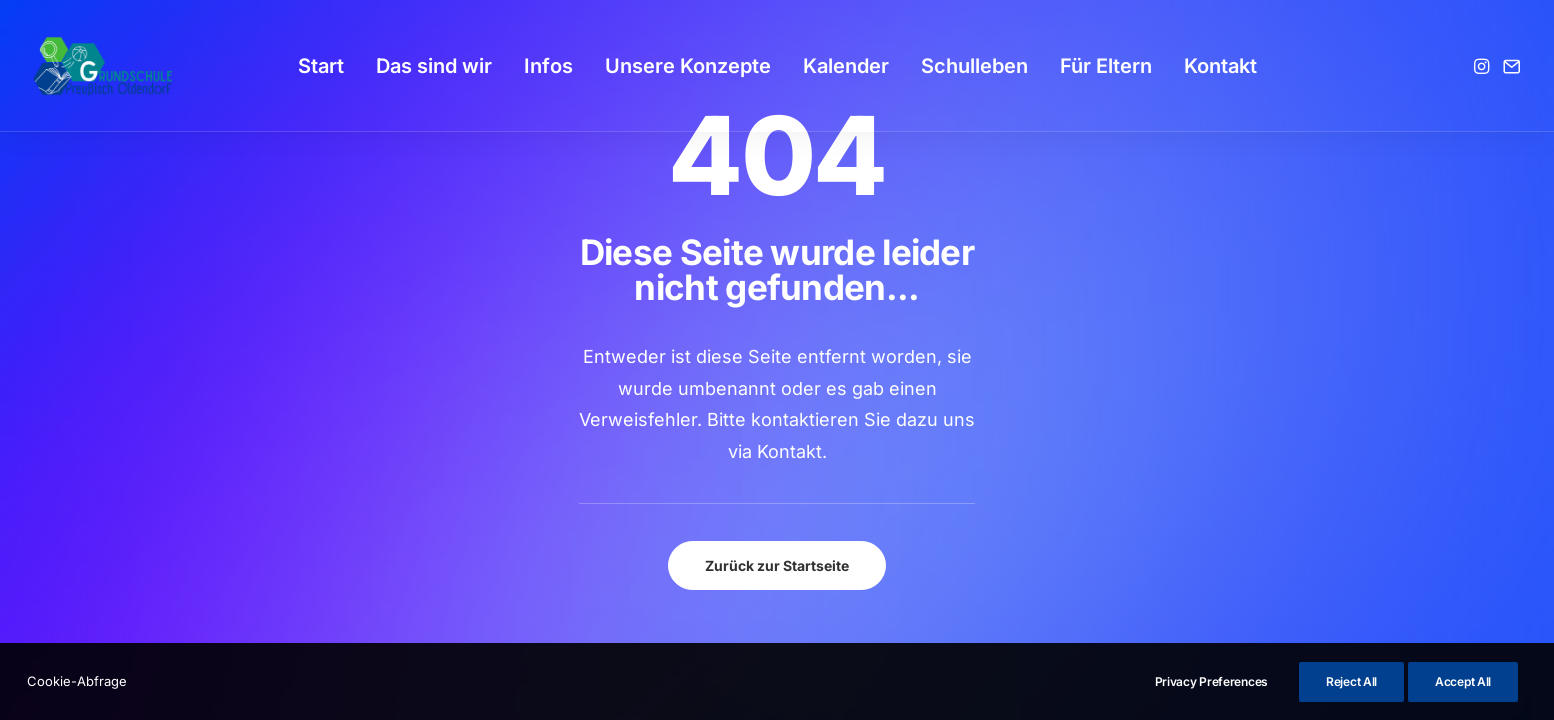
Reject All (1351, 681)
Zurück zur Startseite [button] (777, 565)
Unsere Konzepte (688, 66)
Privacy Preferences (1211, 681)
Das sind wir (434, 66)
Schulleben (974, 66)
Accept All (1463, 681)
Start (321, 66)
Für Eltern (1106, 66)
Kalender (846, 66)
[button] (1483, 66)
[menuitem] (321, 66)
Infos (548, 66)
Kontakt (1220, 66)
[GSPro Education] (103, 66)
